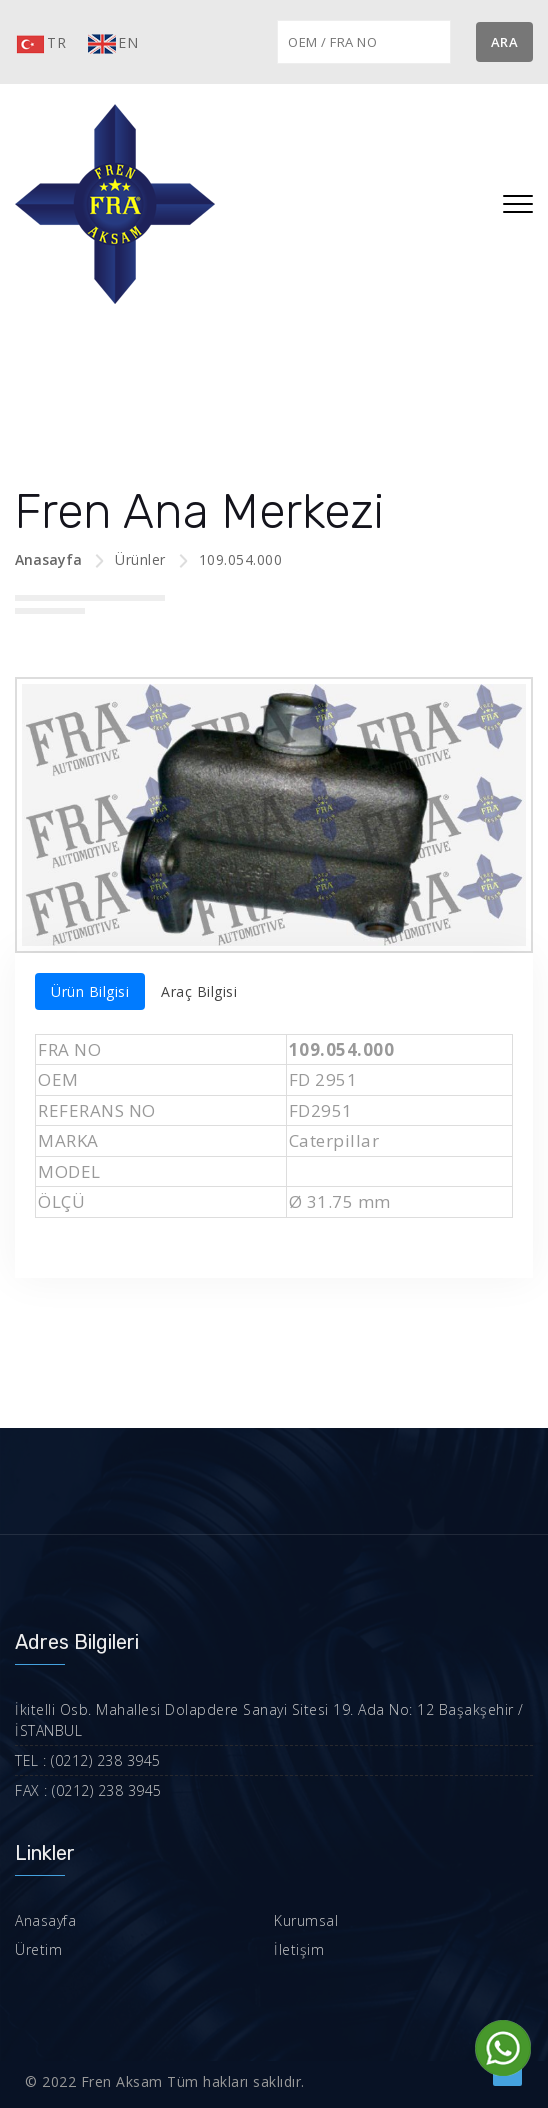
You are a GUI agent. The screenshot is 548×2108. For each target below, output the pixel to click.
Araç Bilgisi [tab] (199, 991)
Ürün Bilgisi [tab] (90, 991)
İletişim (299, 1949)
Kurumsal (306, 1920)
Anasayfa (48, 559)
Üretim (38, 1949)
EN (112, 44)
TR (40, 44)
